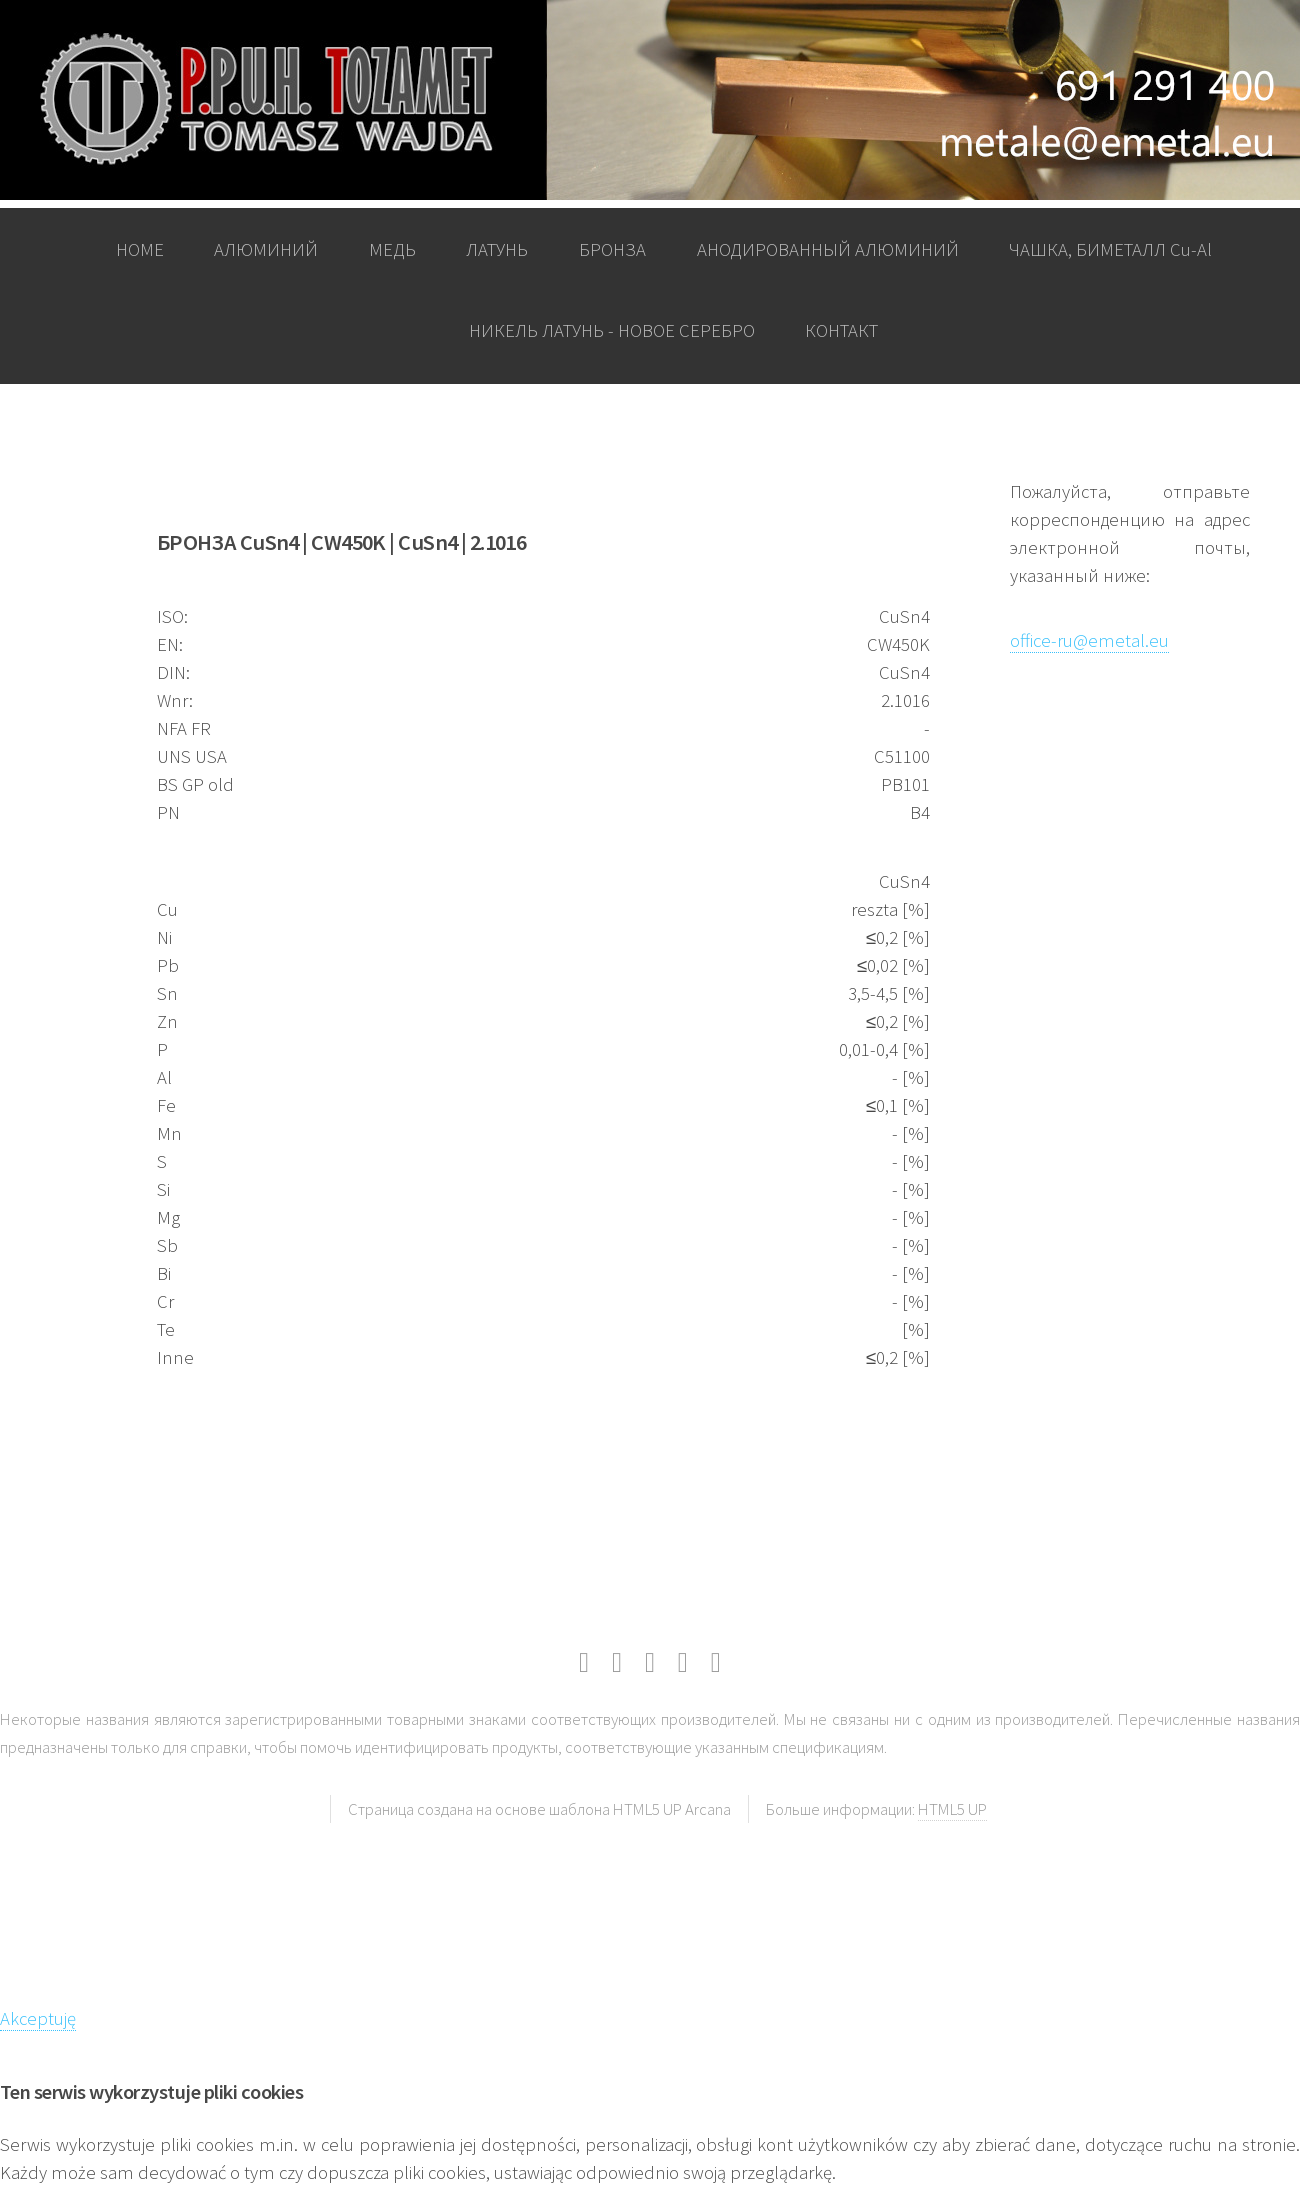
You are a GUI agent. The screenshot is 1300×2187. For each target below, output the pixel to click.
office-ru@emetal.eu (1089, 640)
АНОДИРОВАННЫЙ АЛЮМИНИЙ (828, 249)
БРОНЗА (612, 249)
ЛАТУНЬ (497, 249)
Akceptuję (38, 2018)
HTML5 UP (952, 1809)
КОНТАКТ (841, 330)
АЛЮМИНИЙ (266, 249)
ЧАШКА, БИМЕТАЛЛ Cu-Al (1110, 249)
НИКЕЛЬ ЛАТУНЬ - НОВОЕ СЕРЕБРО (612, 330)
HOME (140, 249)
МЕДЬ (392, 249)
